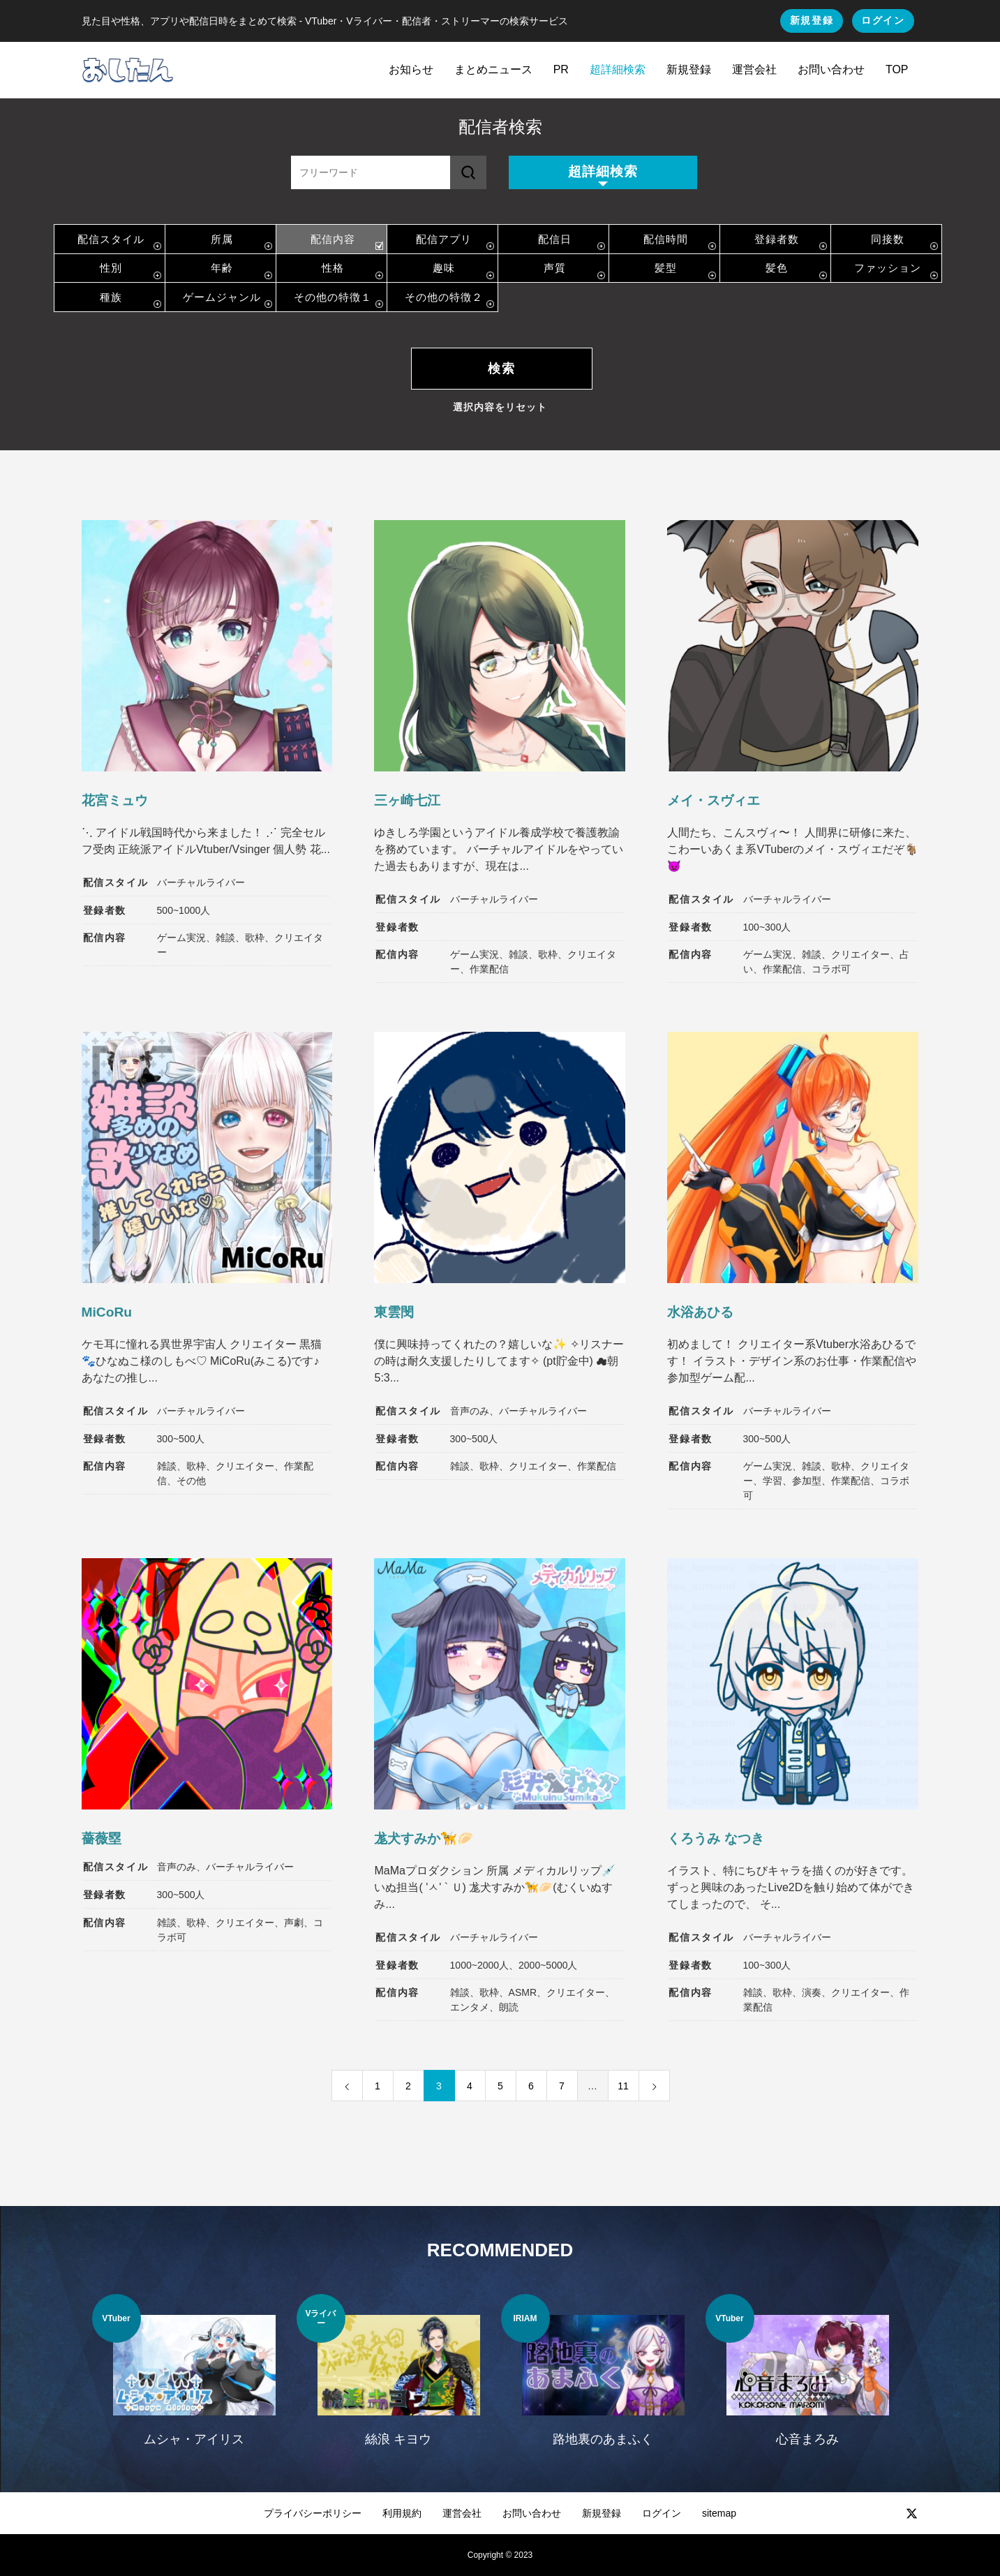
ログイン (882, 20)
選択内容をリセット (500, 407)
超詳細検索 (617, 69)
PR (561, 69)
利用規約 (401, 2513)
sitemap (719, 2513)
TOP (897, 69)
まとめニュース (493, 69)
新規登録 (811, 20)
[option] (194, 2379)
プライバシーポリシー (312, 2513)
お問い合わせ (831, 69)
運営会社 (754, 69)
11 (623, 2086)
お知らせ (411, 69)
